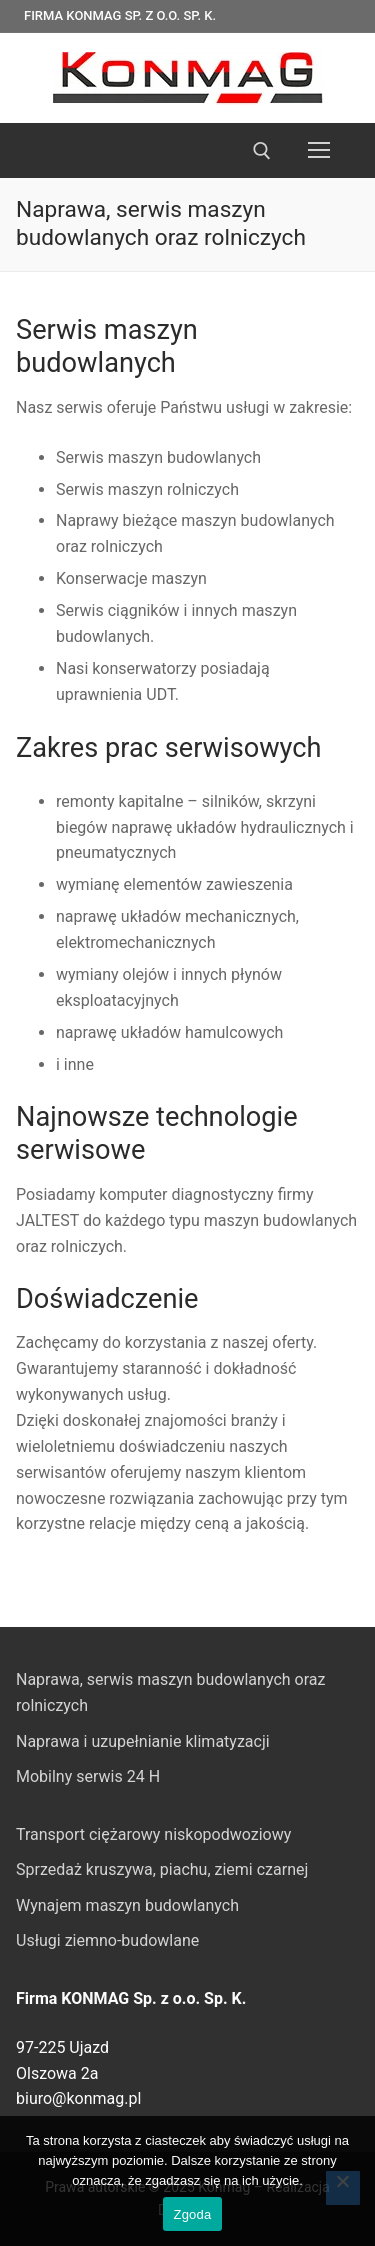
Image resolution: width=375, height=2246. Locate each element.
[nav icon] (319, 151)
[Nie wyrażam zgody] (343, 2188)
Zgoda (192, 2214)
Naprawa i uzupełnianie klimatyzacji (143, 1741)
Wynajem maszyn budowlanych (127, 1905)
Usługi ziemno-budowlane (107, 1940)
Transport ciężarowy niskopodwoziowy (153, 1834)
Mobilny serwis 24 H (88, 1776)
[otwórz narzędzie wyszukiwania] (262, 151)
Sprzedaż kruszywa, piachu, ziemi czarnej (162, 1869)
